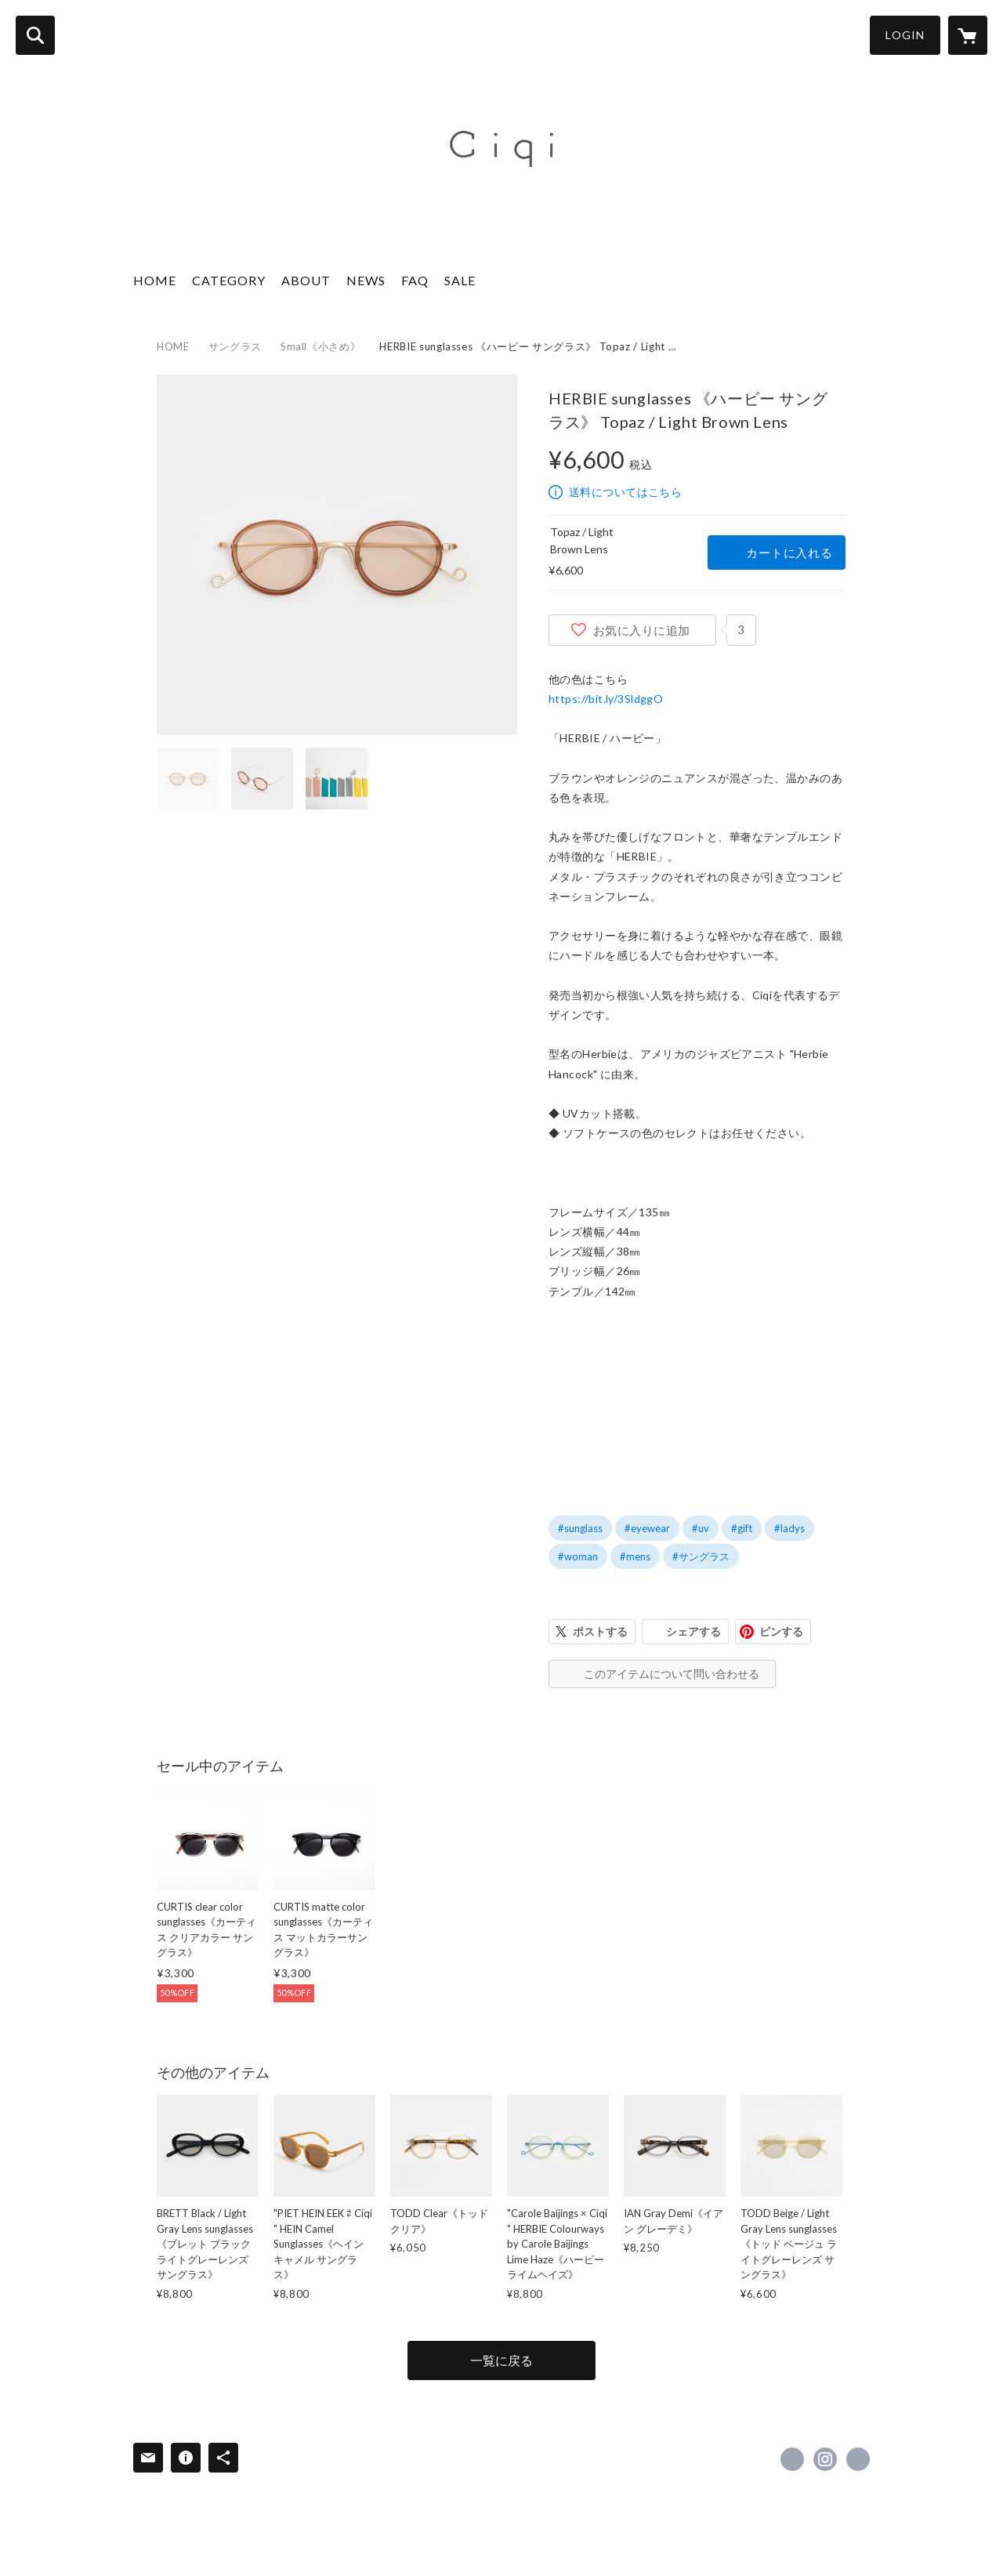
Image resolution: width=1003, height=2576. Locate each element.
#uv (700, 1528)
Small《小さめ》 (321, 346)
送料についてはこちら (625, 491)
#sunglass (580, 1528)
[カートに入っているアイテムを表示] (967, 35)
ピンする (781, 1631)
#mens (635, 1556)
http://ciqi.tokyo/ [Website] (858, 2459)
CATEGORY (229, 280)
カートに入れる (789, 552)
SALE (460, 280)
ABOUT (306, 280)
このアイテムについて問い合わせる (671, 1673)
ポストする (600, 1631)
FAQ (415, 280)
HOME (154, 280)
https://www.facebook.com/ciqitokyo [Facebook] (792, 2459)
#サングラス (701, 1556)
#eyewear (647, 1528)
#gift (741, 1528)
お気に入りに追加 (641, 630)
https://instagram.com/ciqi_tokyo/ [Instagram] (825, 2459)
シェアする (693, 1631)
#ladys (789, 1528)
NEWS (366, 280)
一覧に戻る (501, 2360)
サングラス (235, 346)
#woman (578, 1556)
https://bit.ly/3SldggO (606, 698)
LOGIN (905, 35)
